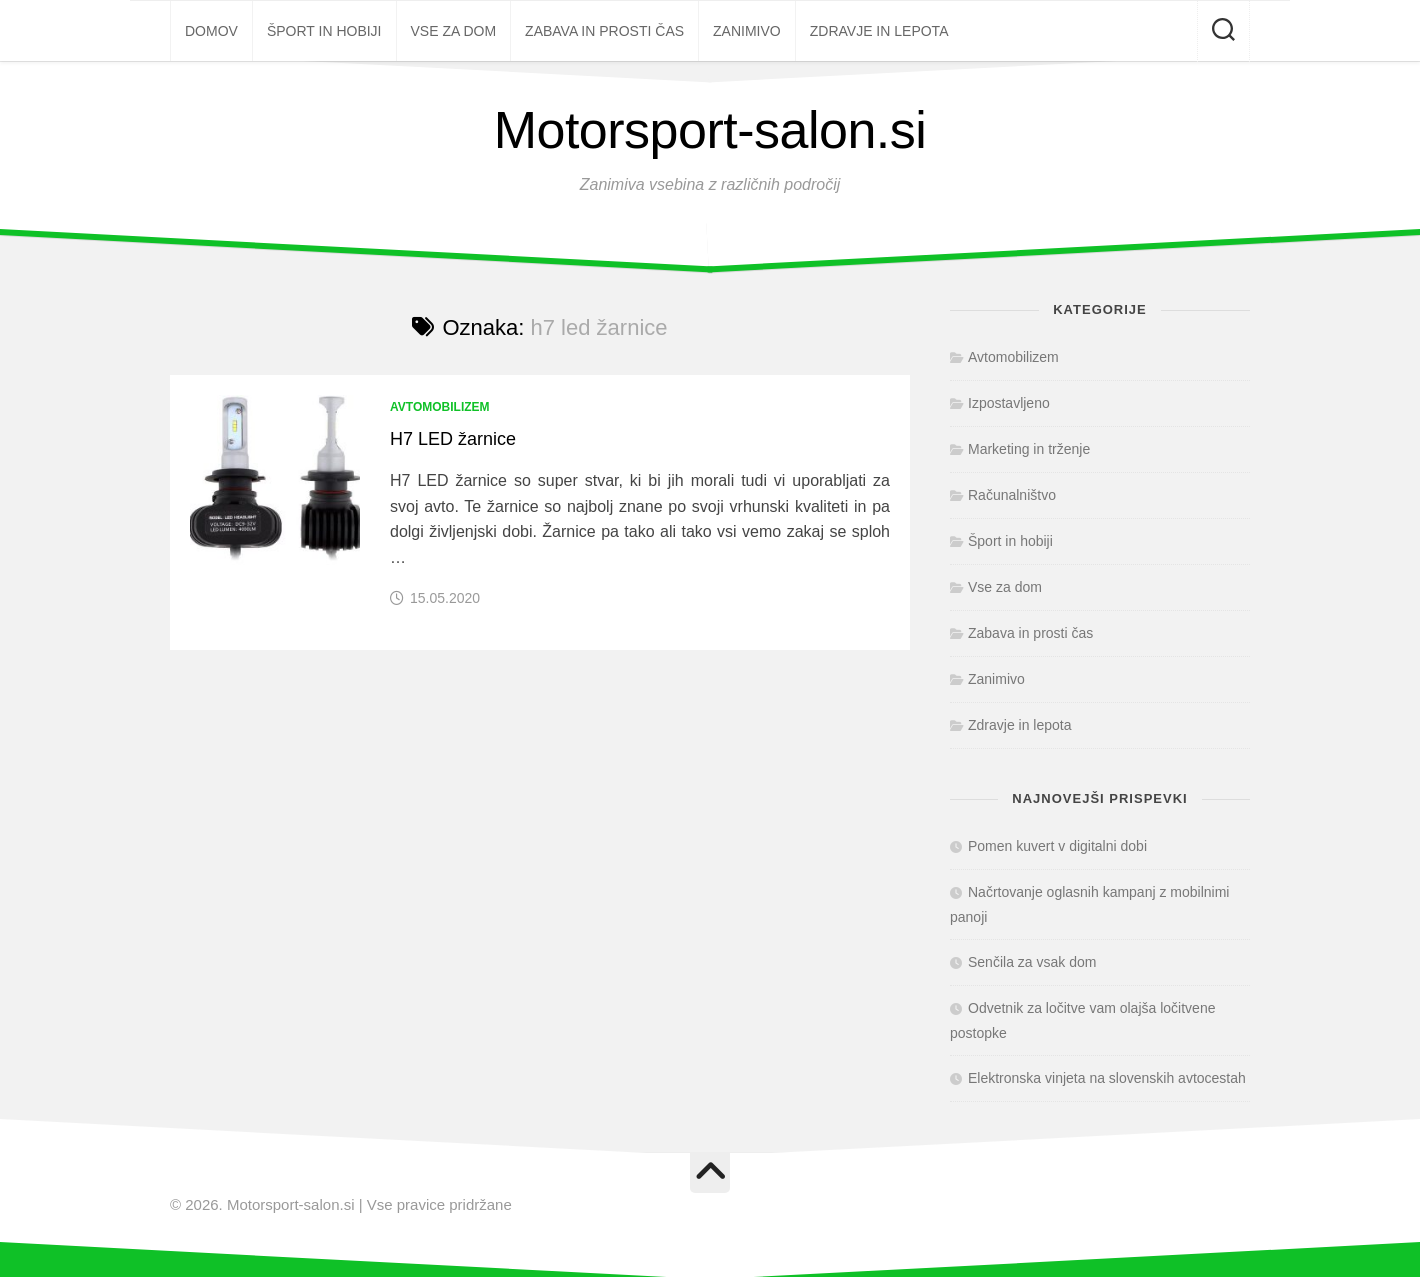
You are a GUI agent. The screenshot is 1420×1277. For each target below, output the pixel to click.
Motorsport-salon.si (710, 130)
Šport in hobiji (324, 31)
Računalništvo (1012, 495)
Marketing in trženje (1029, 449)
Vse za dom (454, 31)
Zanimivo (747, 31)
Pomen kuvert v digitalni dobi (1057, 846)
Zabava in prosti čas (604, 31)
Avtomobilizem (440, 407)
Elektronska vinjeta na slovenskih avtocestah (1107, 1078)
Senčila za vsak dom (1032, 962)
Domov (211, 31)
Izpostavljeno (1009, 403)
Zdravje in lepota (879, 31)
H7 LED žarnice (453, 439)
